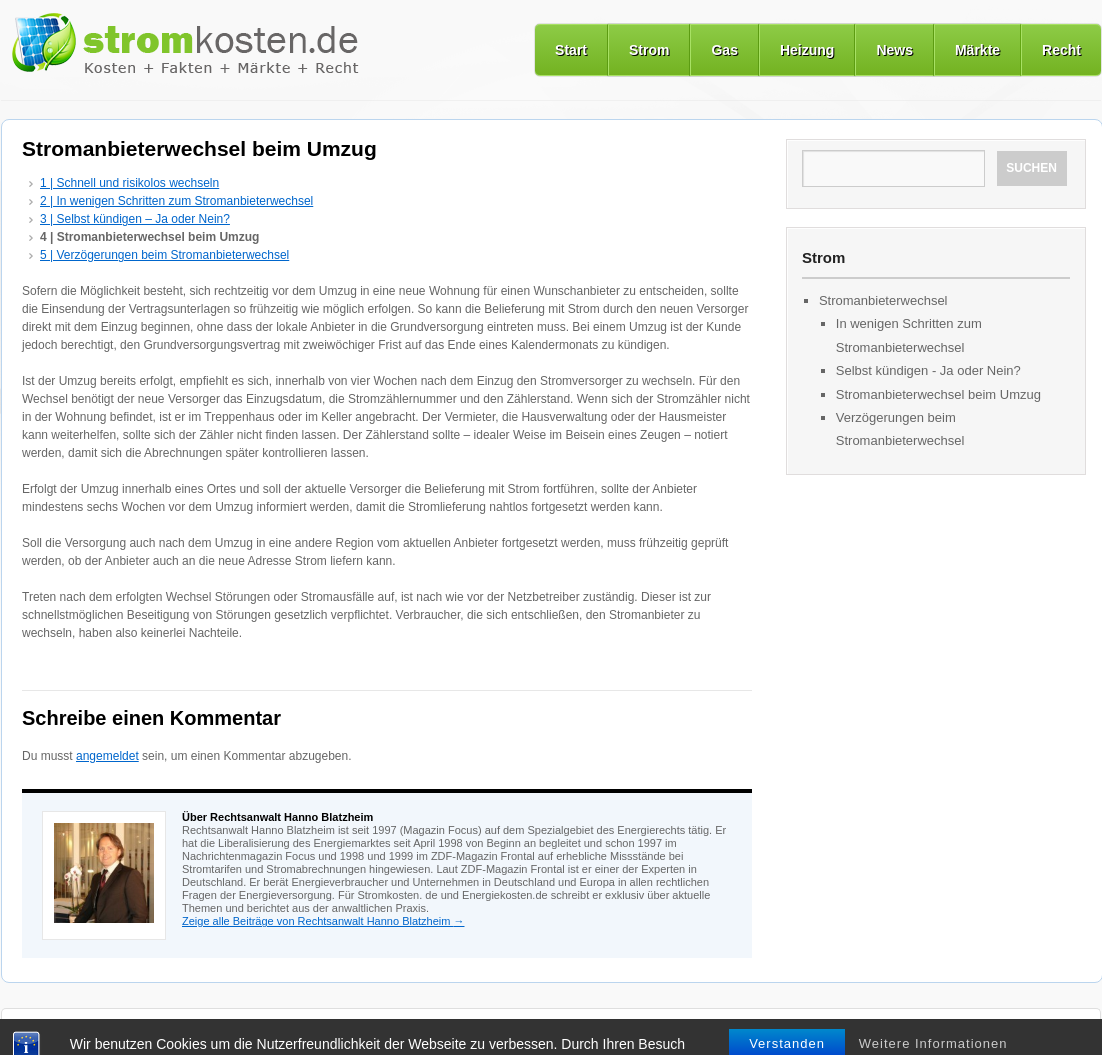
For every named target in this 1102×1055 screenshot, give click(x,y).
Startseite (50, 1031)
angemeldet (107, 756)
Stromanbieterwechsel (883, 300)
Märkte (977, 50)
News (894, 50)
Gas (724, 50)
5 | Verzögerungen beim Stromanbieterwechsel (164, 255)
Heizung (807, 50)
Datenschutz (583, 1031)
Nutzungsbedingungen (467, 1031)
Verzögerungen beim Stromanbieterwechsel (900, 429)
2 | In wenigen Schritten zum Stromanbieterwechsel (176, 201)
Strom (649, 50)
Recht (1061, 50)
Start (571, 50)
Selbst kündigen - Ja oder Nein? (928, 370)
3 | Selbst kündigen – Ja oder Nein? (135, 219)
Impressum (672, 1031)
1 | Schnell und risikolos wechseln (129, 183)
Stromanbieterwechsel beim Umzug (938, 394)
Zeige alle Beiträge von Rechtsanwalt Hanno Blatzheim (323, 921)
